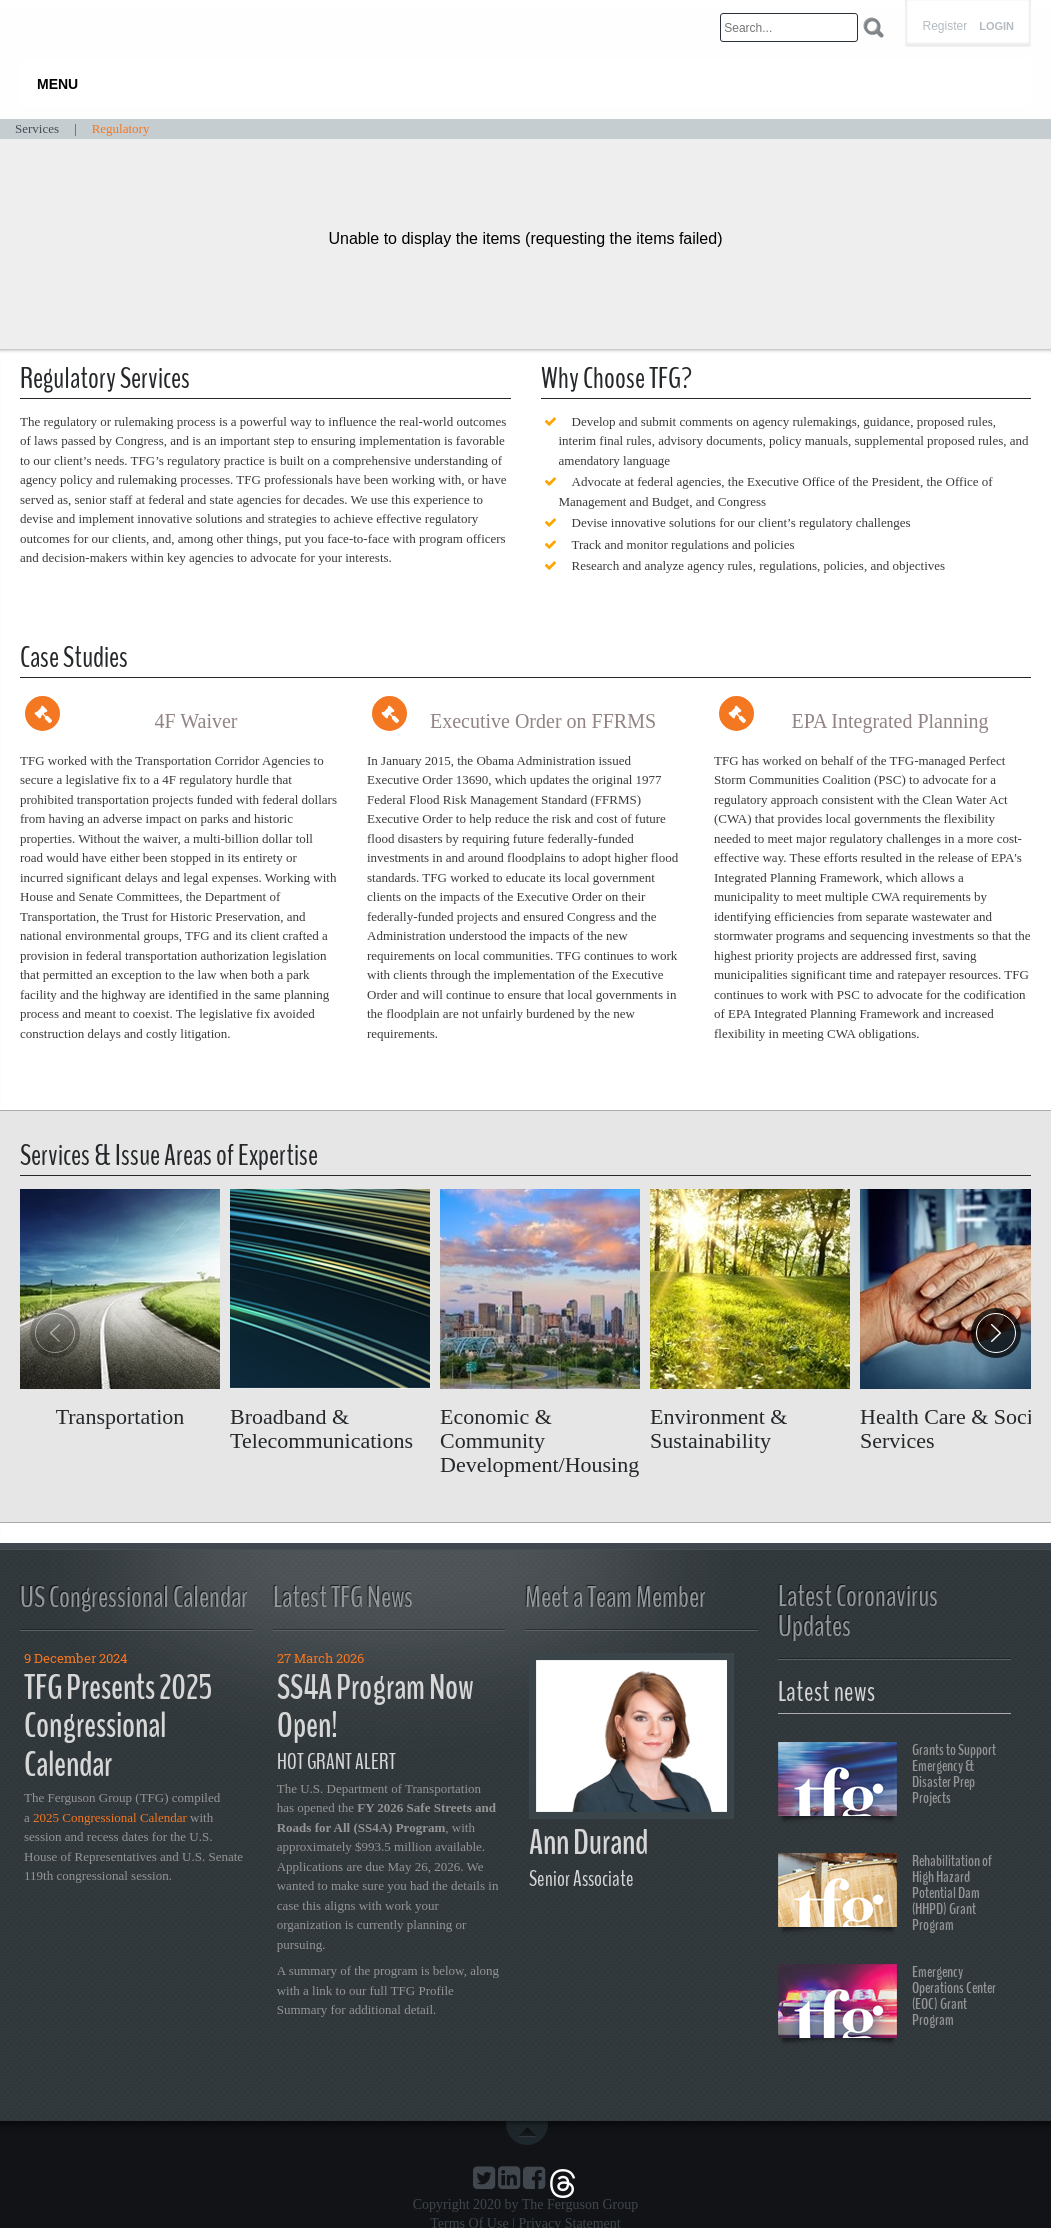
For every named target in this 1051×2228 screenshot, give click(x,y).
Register (944, 26)
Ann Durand (588, 1842)
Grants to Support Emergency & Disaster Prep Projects (887, 1782)
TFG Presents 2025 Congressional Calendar (118, 1726)
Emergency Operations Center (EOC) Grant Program (887, 2004)
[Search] (789, 27)
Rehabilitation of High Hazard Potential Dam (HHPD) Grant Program (885, 1893)
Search (873, 27)
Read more (120, 1309)
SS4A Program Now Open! (375, 1707)
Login (996, 26)
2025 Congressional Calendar (110, 1817)
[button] (996, 1333)
